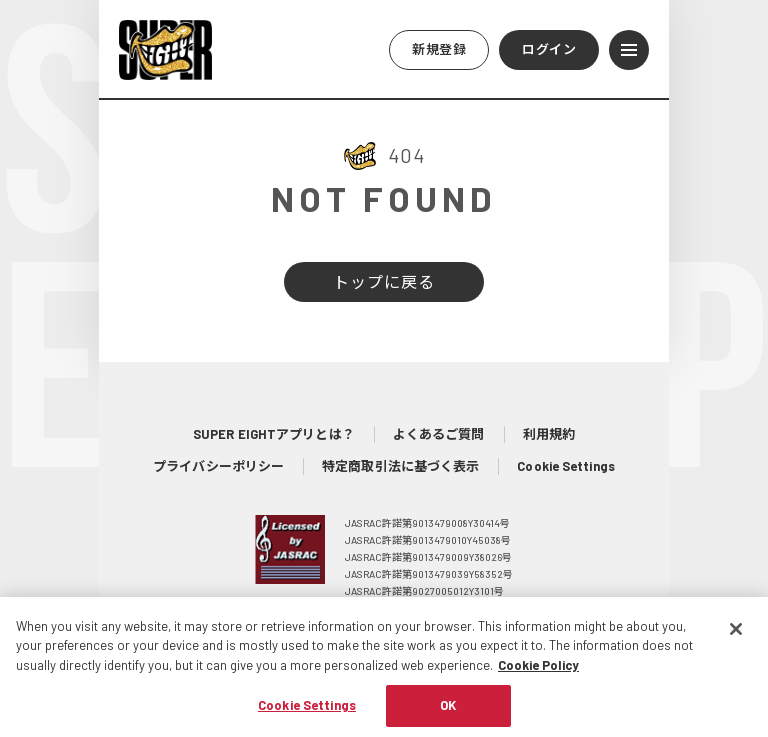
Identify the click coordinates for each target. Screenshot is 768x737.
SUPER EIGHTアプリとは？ (274, 434)
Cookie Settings (566, 466)
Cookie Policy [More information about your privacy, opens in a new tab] (538, 674)
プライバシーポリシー (218, 466)
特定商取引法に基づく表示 (400, 466)
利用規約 (549, 434)
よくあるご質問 (439, 434)
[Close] (736, 638)
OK (448, 715)
